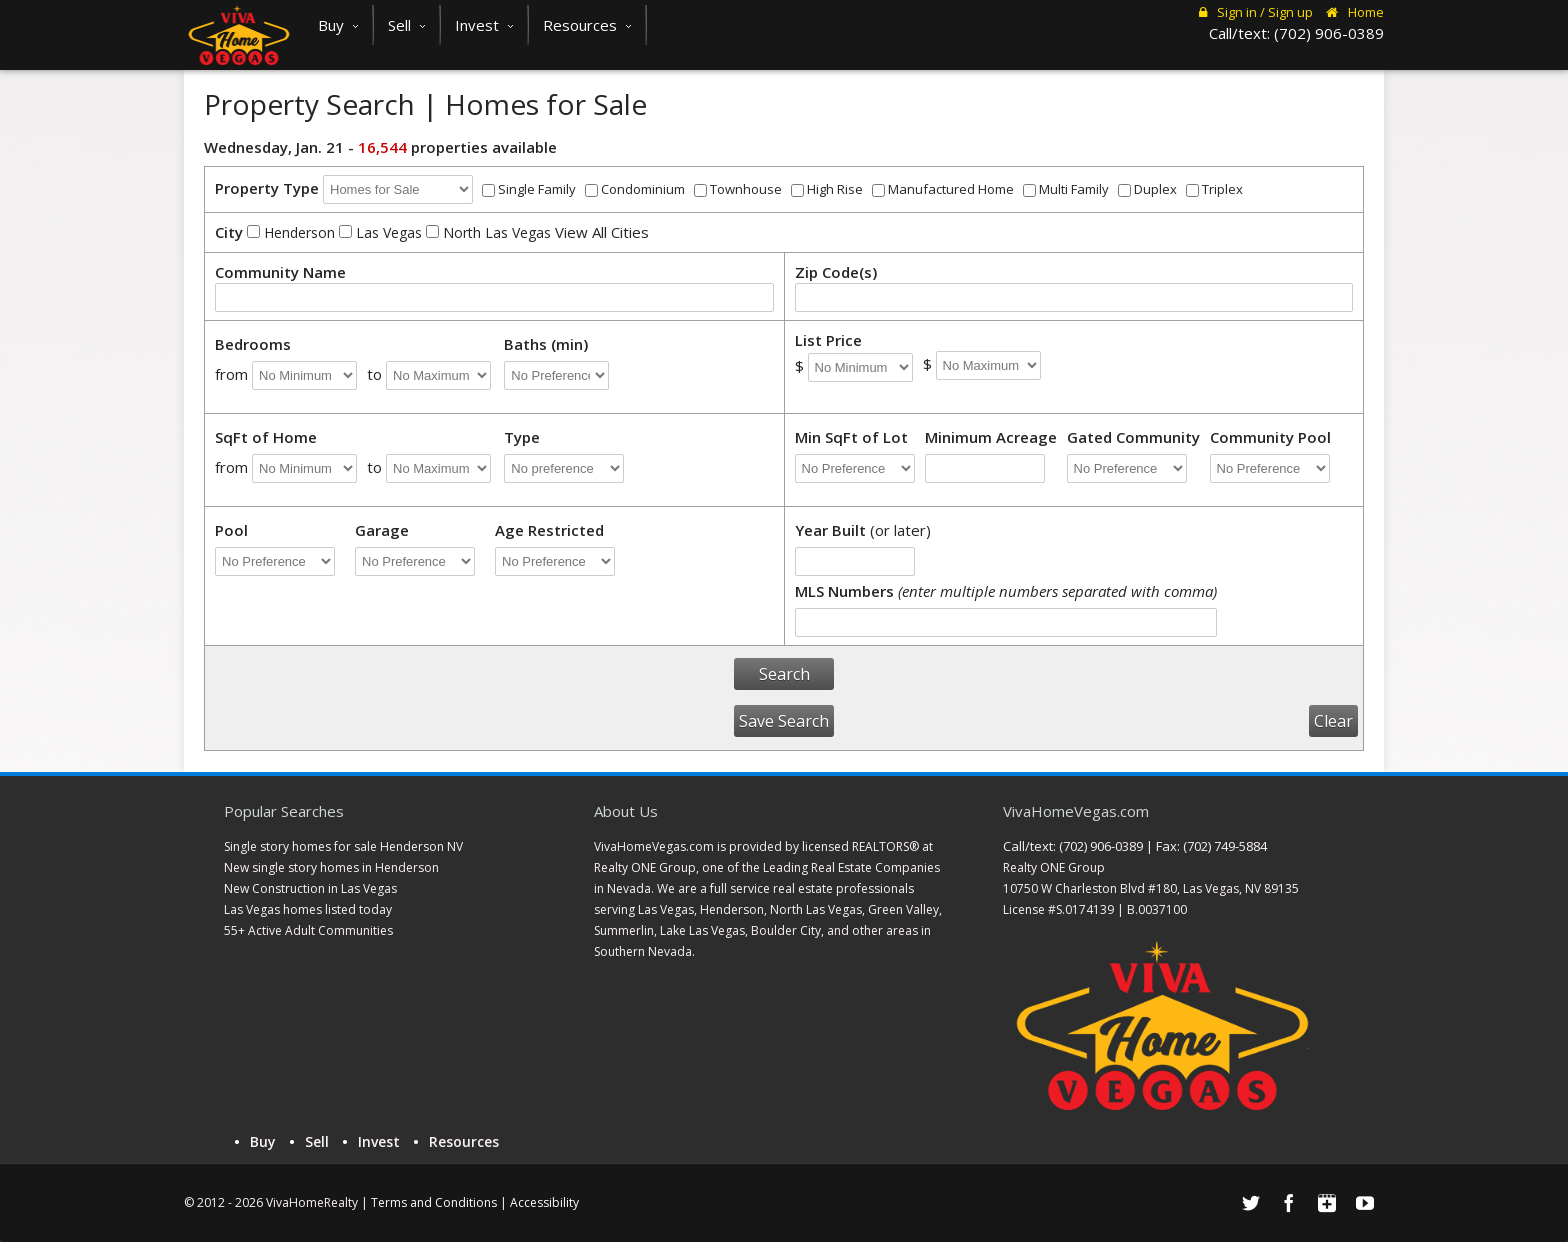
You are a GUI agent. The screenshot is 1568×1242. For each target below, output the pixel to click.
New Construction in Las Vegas (310, 888)
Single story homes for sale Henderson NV (343, 846)
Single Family (529, 189)
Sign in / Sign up (1256, 12)
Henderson (291, 232)
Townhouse (738, 189)
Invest (484, 25)
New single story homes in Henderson (331, 867)
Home (1355, 12)
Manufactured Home (943, 189)
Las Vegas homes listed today (308, 909)
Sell (406, 25)
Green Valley (903, 909)
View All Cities (602, 232)
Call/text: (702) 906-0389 (1296, 33)
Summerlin (624, 930)
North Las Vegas (488, 232)
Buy (338, 25)
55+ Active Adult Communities (308, 930)
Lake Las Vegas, (704, 930)
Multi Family (1066, 189)
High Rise (827, 189)
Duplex (1147, 189)
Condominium (635, 189)
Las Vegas (380, 232)
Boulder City (786, 930)
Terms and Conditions (434, 1202)
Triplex (1214, 189)
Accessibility (544, 1202)
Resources (587, 25)
